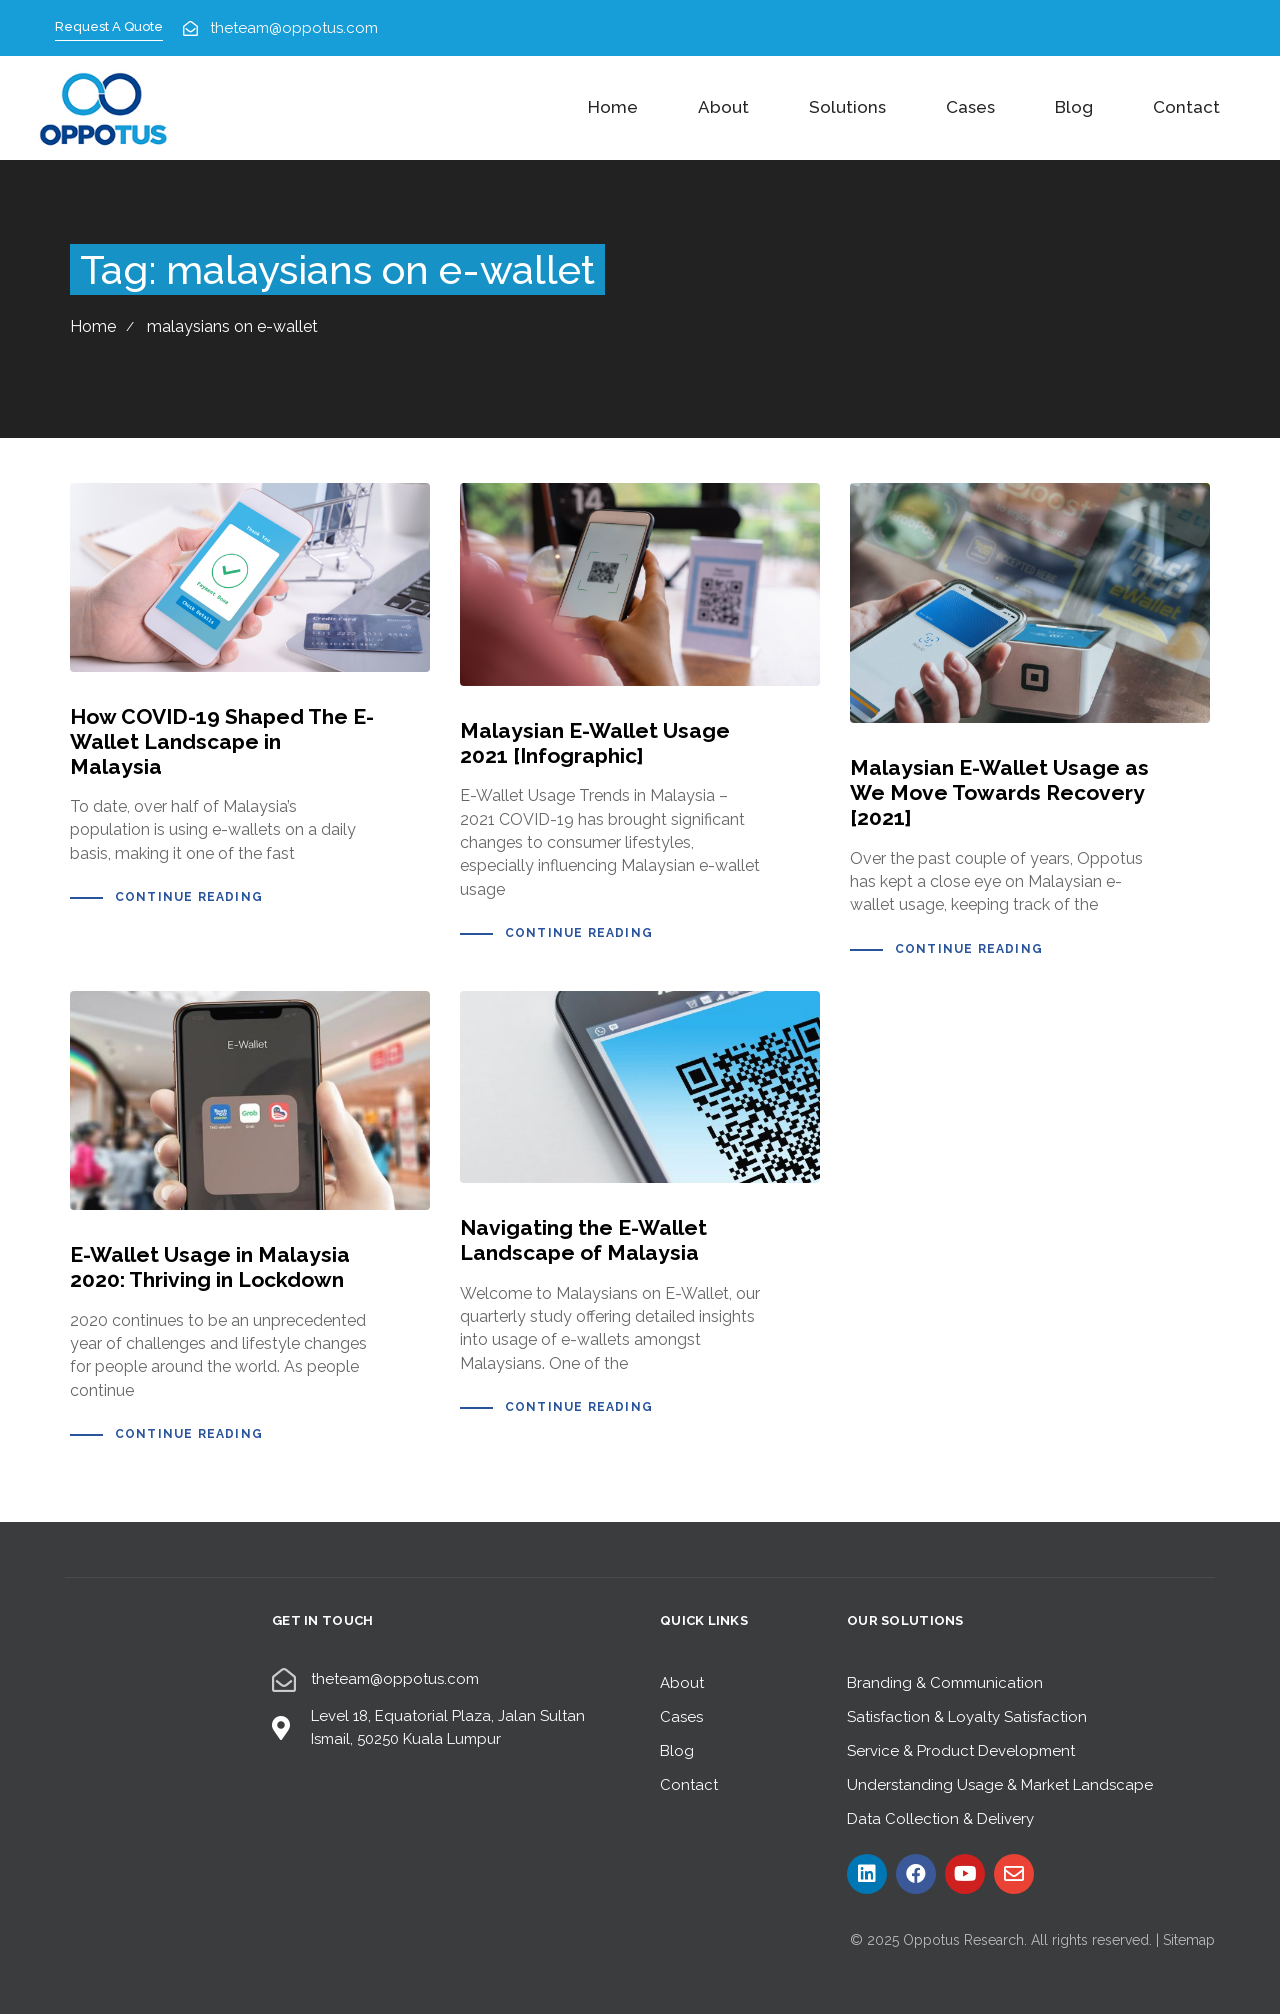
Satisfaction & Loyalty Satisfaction (967, 1717)
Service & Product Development (961, 1751)
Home (613, 107)
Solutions (847, 107)
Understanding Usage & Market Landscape (1000, 1785)
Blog (1074, 107)
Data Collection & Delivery (940, 1819)
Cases (970, 107)
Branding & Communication (945, 1683)
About (723, 107)
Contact (1186, 107)
